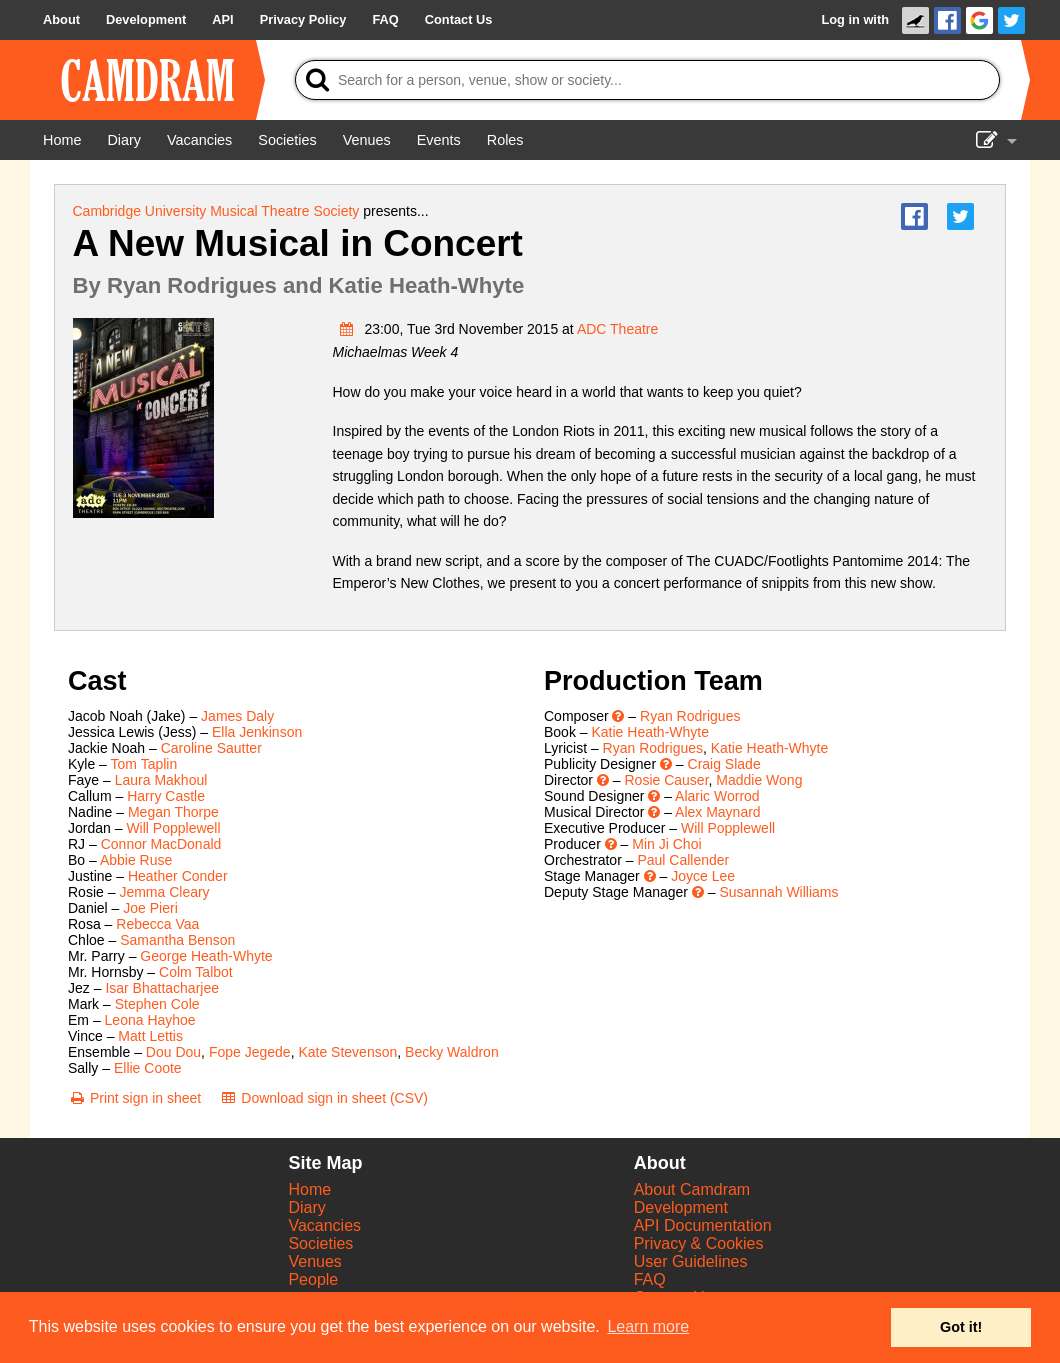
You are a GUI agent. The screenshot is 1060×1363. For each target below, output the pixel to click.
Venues (314, 1261)
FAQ (650, 1279)
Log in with (855, 19)
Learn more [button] (648, 1326)
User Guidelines (691, 1261)
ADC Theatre (617, 329)
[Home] (62, 140)
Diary (306, 1207)
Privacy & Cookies (699, 1243)
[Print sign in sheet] (134, 1098)
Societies (320, 1243)
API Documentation (703, 1225)
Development (681, 1207)
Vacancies (324, 1225)
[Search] (647, 80)
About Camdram (692, 1189)
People (313, 1279)
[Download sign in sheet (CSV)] (323, 1098)
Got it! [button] (961, 1327)
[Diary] (124, 140)
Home (309, 1189)
